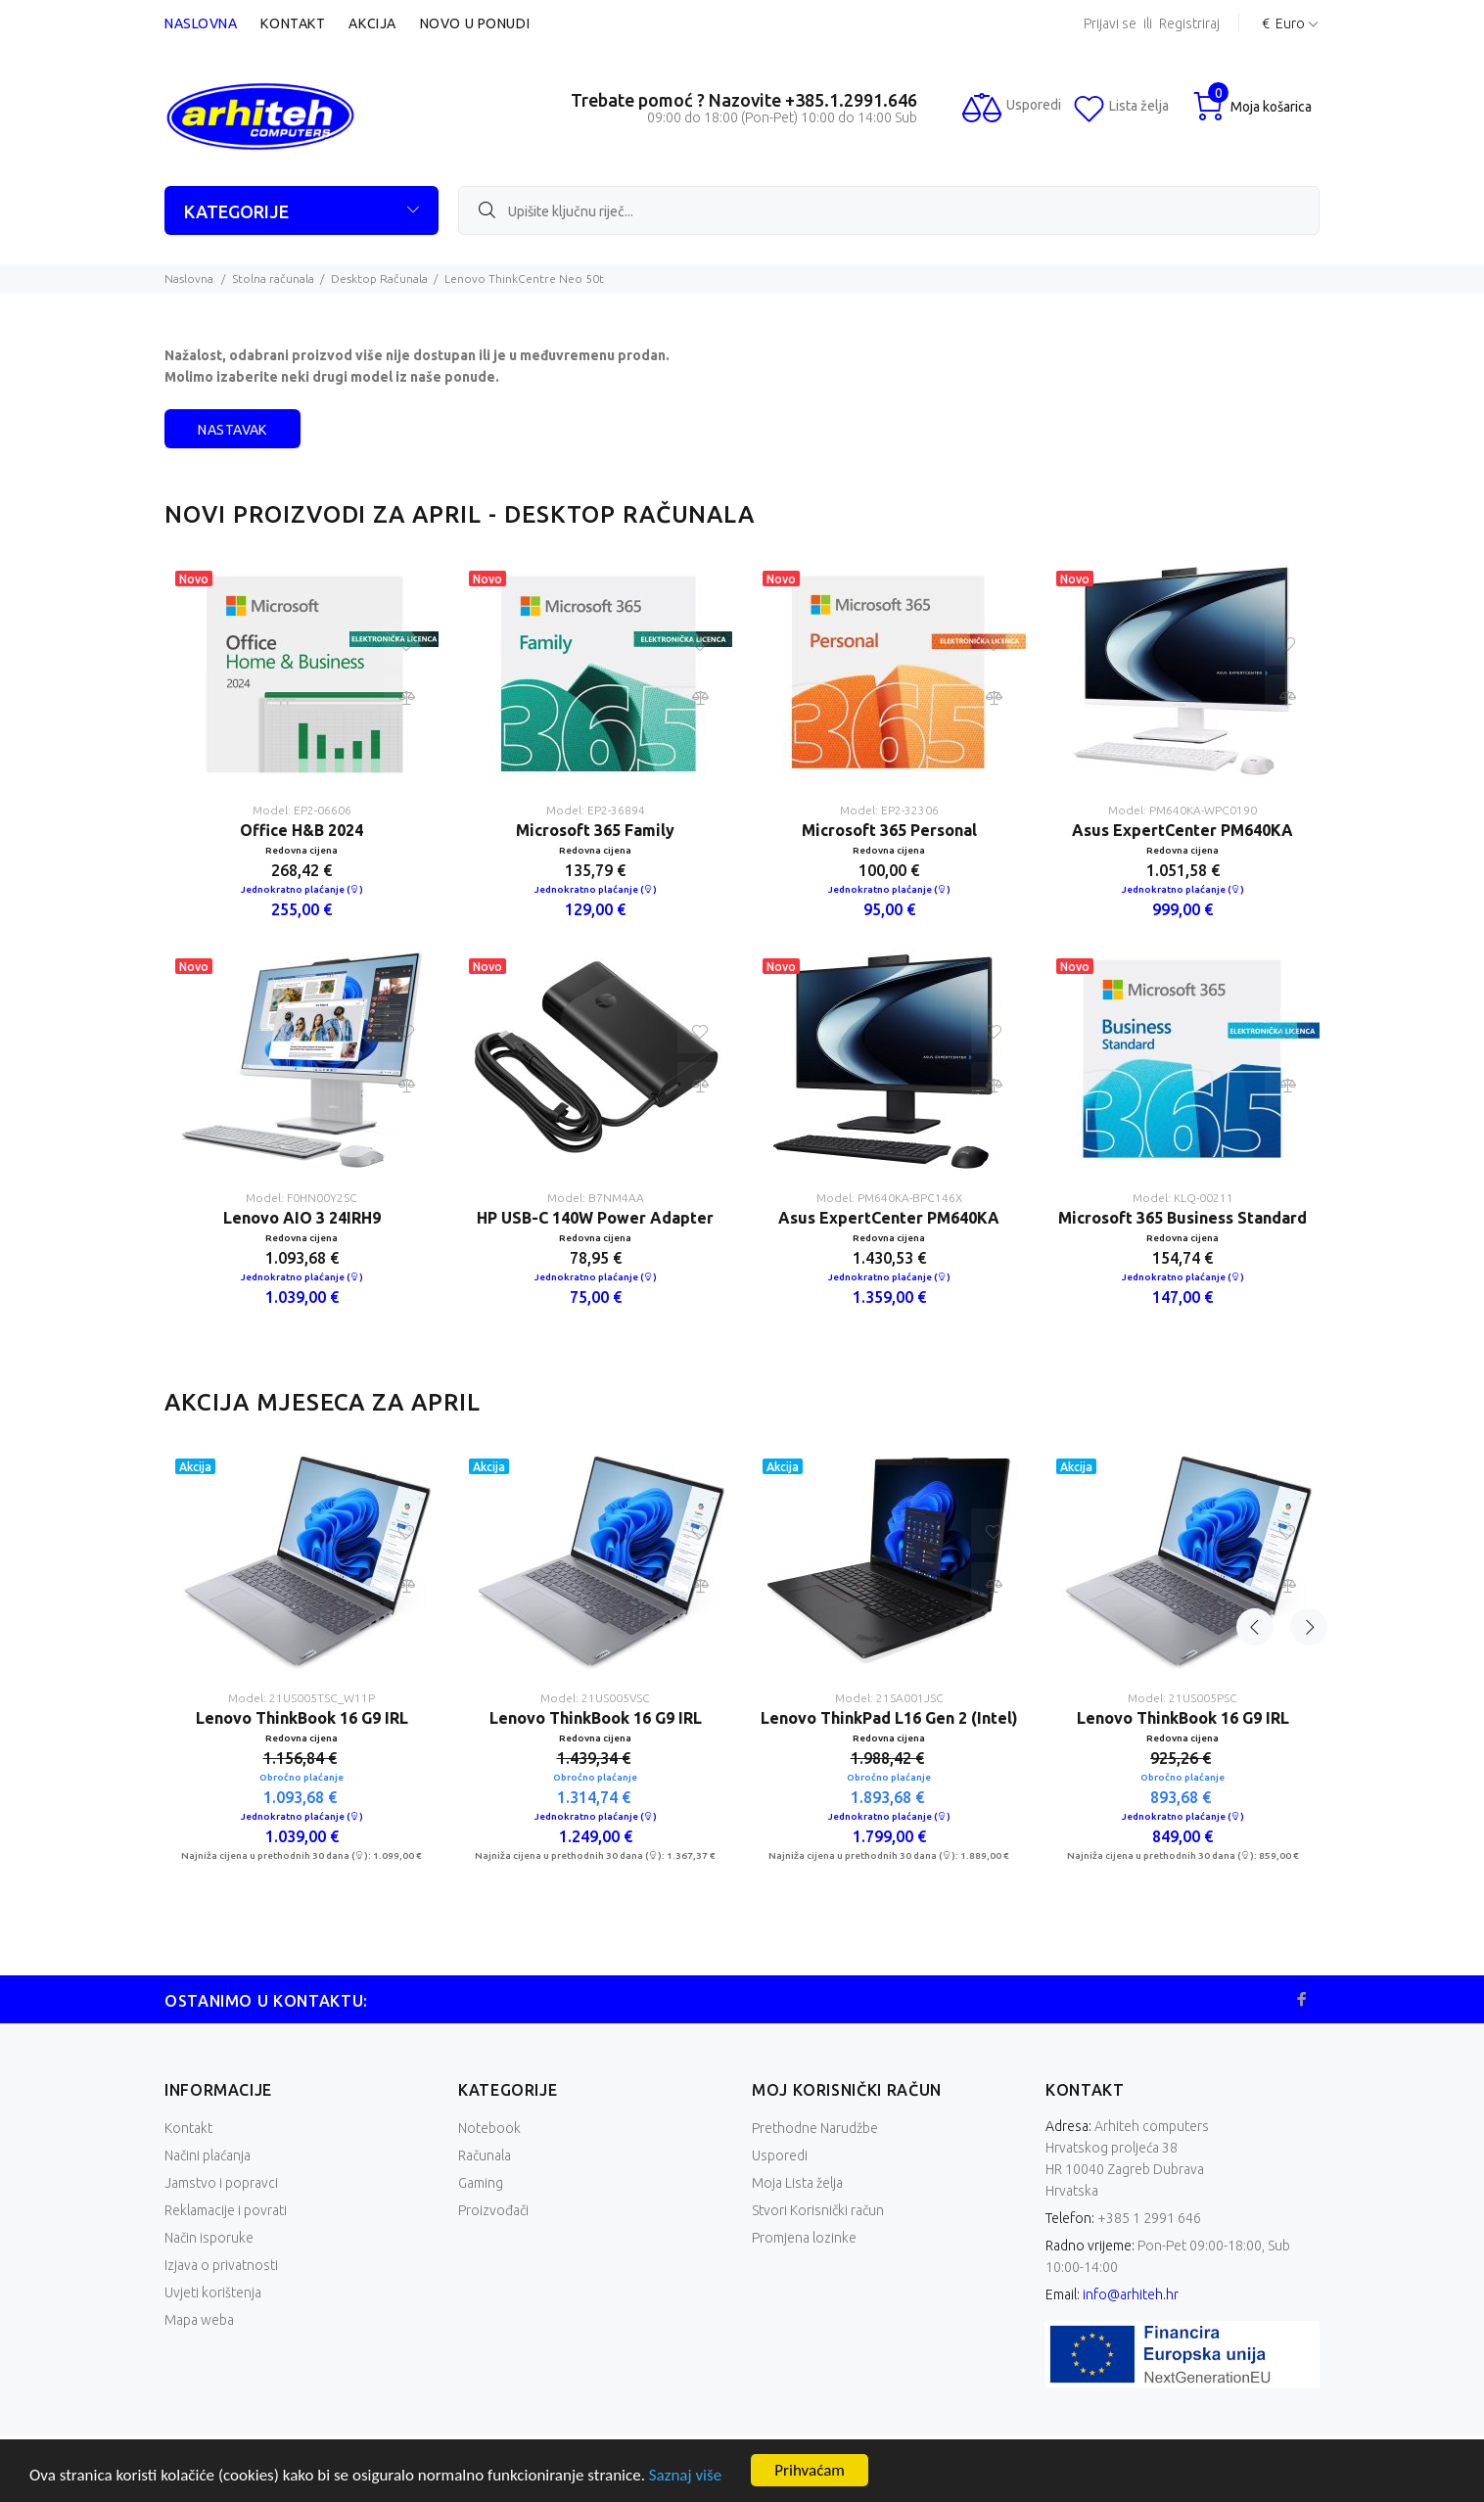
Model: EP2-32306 (889, 810)
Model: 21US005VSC (595, 1697)
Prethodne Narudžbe (815, 2128)
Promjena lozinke (804, 2238)
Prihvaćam (809, 2470)
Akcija (371, 23)
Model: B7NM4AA (595, 1197)
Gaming (480, 2183)
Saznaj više (685, 2475)
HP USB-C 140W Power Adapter (595, 1218)
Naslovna (200, 23)
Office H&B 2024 (301, 830)
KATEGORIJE (236, 211)
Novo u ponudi (475, 23)
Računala (484, 2155)
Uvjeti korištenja (212, 2292)
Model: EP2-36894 (595, 810)
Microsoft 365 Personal (889, 830)
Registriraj (1189, 24)
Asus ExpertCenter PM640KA (888, 1218)
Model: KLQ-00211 (1183, 1197)
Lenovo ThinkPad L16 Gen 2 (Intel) (889, 1718)
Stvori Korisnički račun (818, 2210)
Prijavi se (1110, 24)
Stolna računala (273, 278)
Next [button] (1301, 1401)
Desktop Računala (379, 278)
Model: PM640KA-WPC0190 (1182, 810)
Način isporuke (209, 2238)
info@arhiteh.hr (1131, 2294)
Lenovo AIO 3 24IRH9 (302, 1218)
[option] (301, 948)
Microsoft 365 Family (595, 830)
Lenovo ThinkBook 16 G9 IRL (302, 1718)
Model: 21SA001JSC (889, 1697)
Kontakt (292, 23)
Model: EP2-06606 (302, 810)
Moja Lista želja (797, 2183)
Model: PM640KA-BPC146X (889, 1197)
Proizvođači (493, 2210)
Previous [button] (1255, 1401)
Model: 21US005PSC (1182, 1697)
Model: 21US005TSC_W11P (301, 1697)
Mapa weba (199, 2320)
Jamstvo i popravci (221, 2183)
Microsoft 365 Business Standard (1182, 1218)
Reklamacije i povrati (225, 2210)
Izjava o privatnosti (221, 2265)
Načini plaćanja (207, 2155)
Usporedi (780, 2155)
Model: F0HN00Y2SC (301, 1197)
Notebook (489, 2128)
